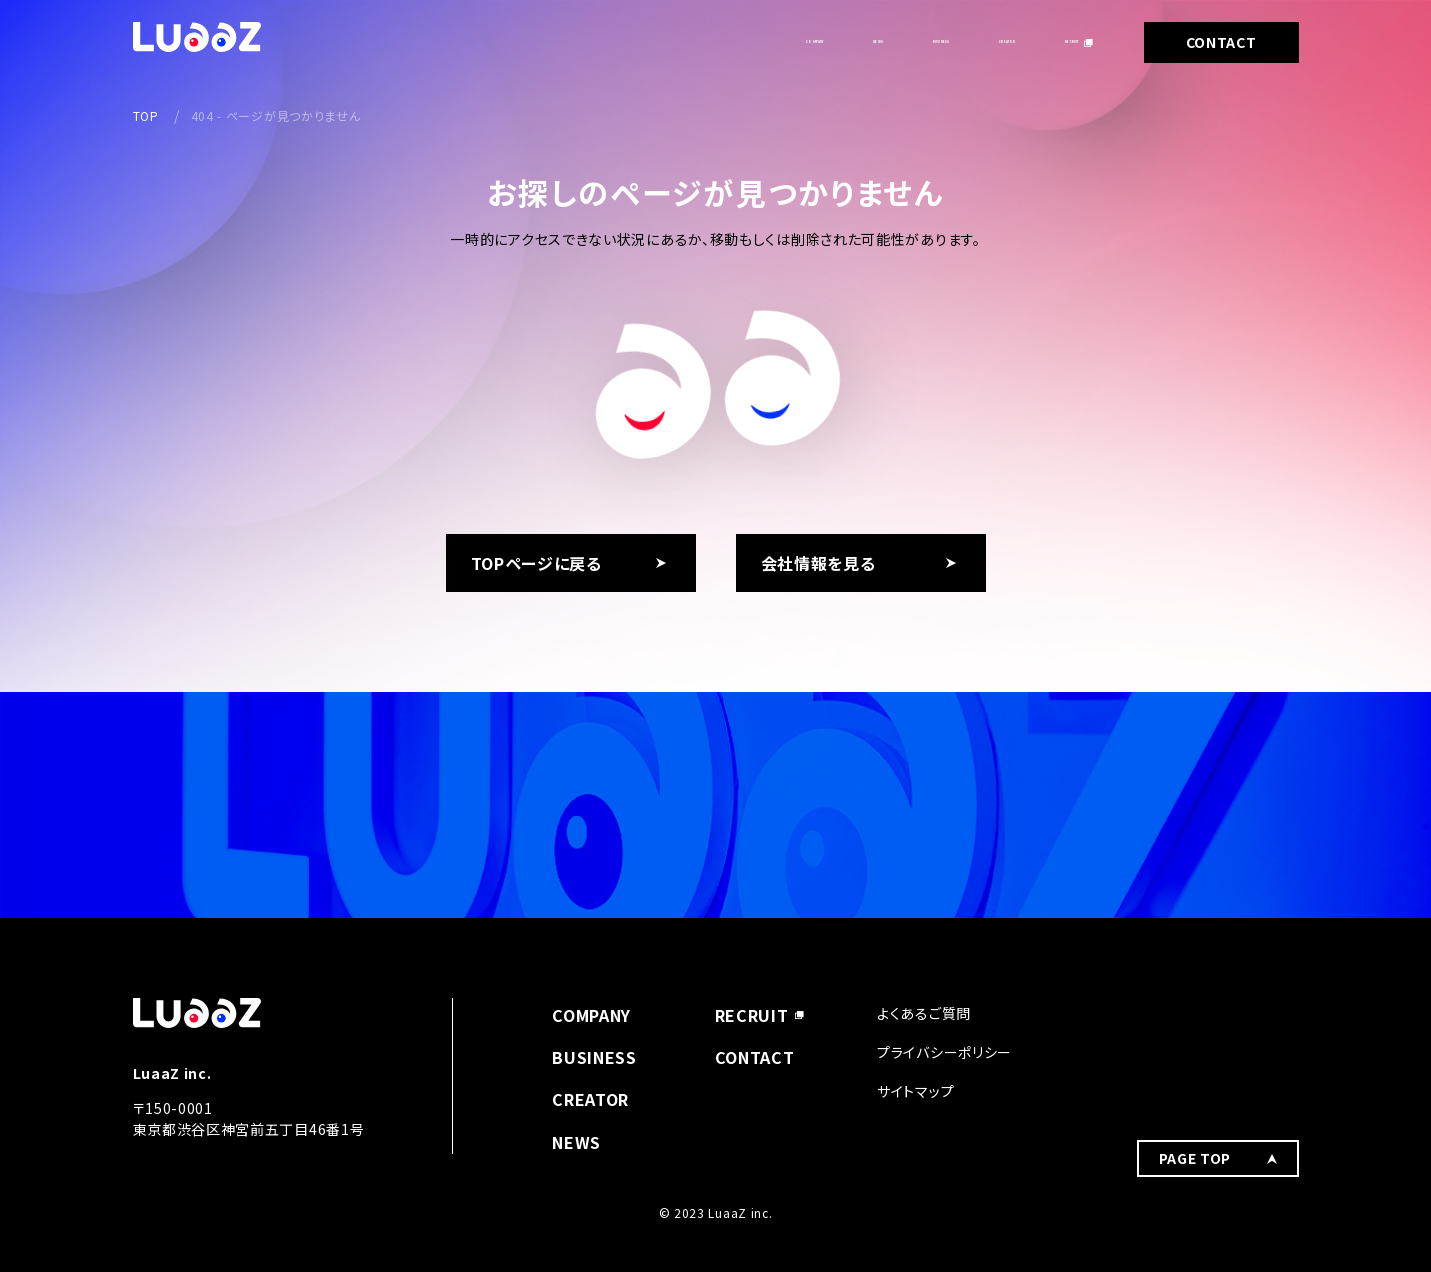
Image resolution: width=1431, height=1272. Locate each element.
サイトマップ (915, 1091)
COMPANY (594, 42)
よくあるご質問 (924, 1013)
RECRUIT (1047, 42)
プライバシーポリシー (944, 1052)
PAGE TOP (1195, 1026)
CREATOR (931, 42)
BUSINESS (809, 42)
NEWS (700, 42)
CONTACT (1221, 42)
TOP (146, 115)
